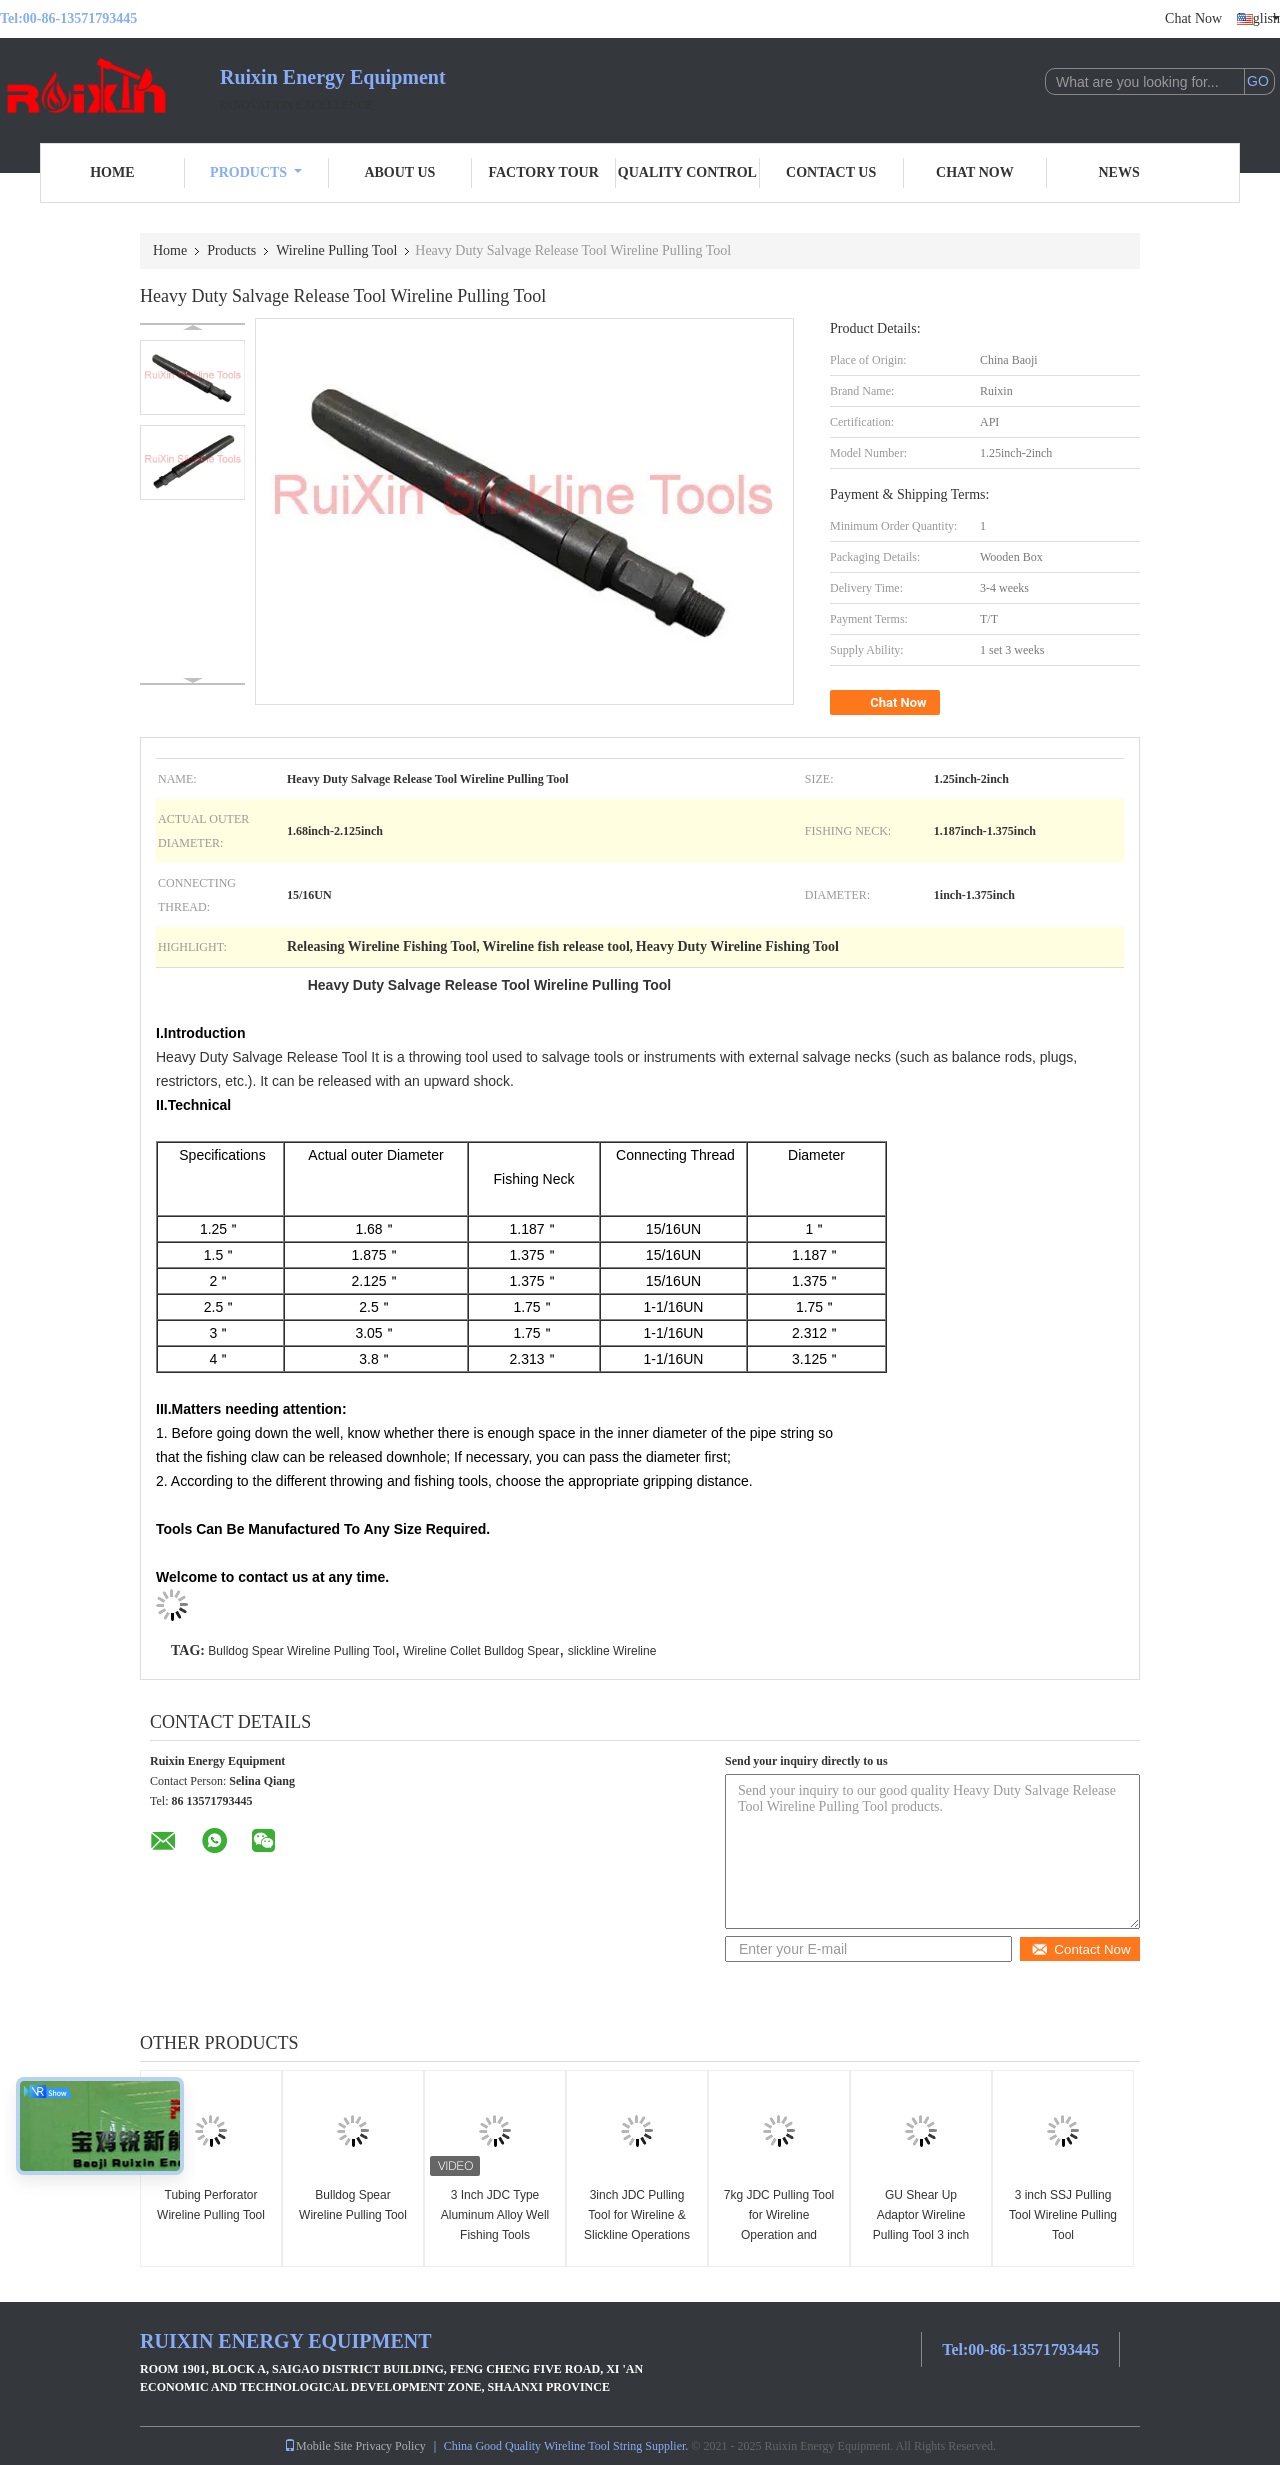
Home (112, 172)
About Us (399, 172)
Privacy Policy (390, 2446)
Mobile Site (318, 2446)
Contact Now (1080, 1949)
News (1119, 172)
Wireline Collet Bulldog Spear (481, 1651)
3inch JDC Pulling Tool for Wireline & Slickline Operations (637, 2215)
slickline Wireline (612, 1651)
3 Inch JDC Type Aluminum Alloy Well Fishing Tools (495, 2215)
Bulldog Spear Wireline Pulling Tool (301, 1651)
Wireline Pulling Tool (336, 250)
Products (256, 172)
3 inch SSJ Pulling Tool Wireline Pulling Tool (1063, 2215)
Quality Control (687, 172)
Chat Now (1193, 18)
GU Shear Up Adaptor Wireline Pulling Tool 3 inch (921, 2215)
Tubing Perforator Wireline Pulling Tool (211, 2205)
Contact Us (831, 172)
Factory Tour (543, 172)
